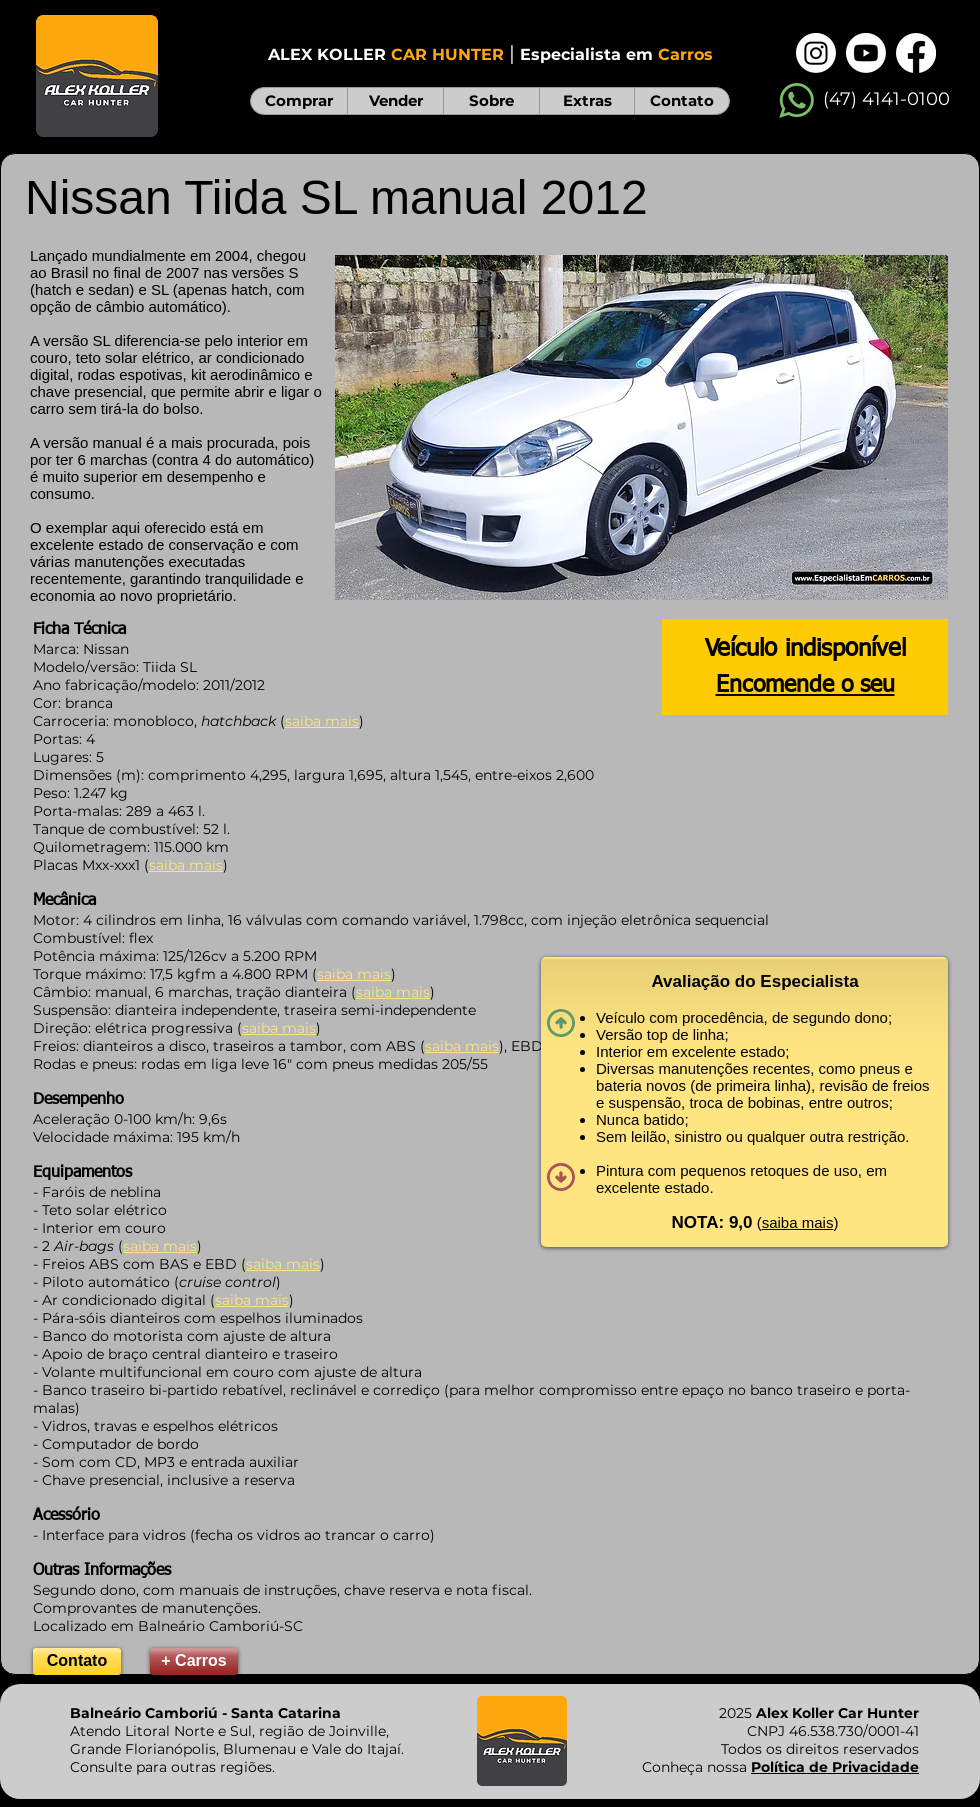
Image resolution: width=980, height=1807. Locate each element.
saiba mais (186, 865)
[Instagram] (816, 53)
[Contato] (77, 1661)
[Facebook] (916, 53)
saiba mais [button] (798, 1222)
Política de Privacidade (835, 1767)
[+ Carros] (194, 1661)
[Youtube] (866, 53)
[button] (641, 427)
